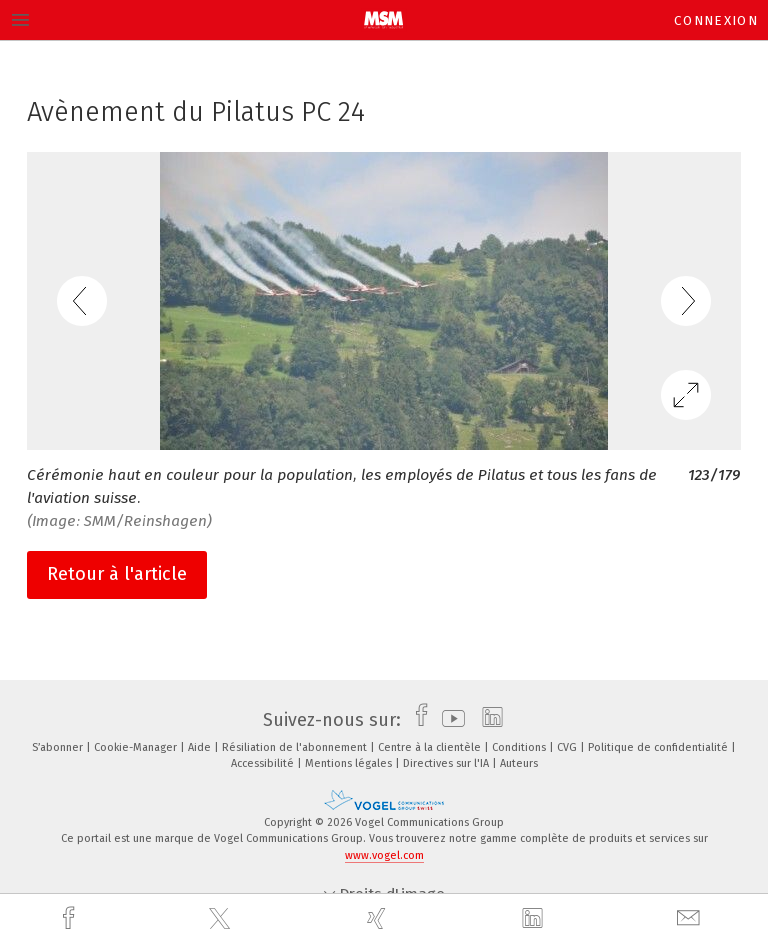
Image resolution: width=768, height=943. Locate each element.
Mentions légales (350, 763)
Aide (201, 747)
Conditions (520, 747)
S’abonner (59, 747)
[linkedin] (535, 919)
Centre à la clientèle (431, 747)
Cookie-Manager (137, 747)
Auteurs (519, 763)
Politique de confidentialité (659, 747)
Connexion (716, 20)
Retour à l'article (117, 574)
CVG (568, 747)
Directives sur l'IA (447, 763)
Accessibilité (264, 763)
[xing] (379, 918)
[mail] (691, 918)
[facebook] (71, 918)
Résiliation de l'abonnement (296, 747)
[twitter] (222, 919)
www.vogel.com (384, 855)
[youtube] (448, 720)
